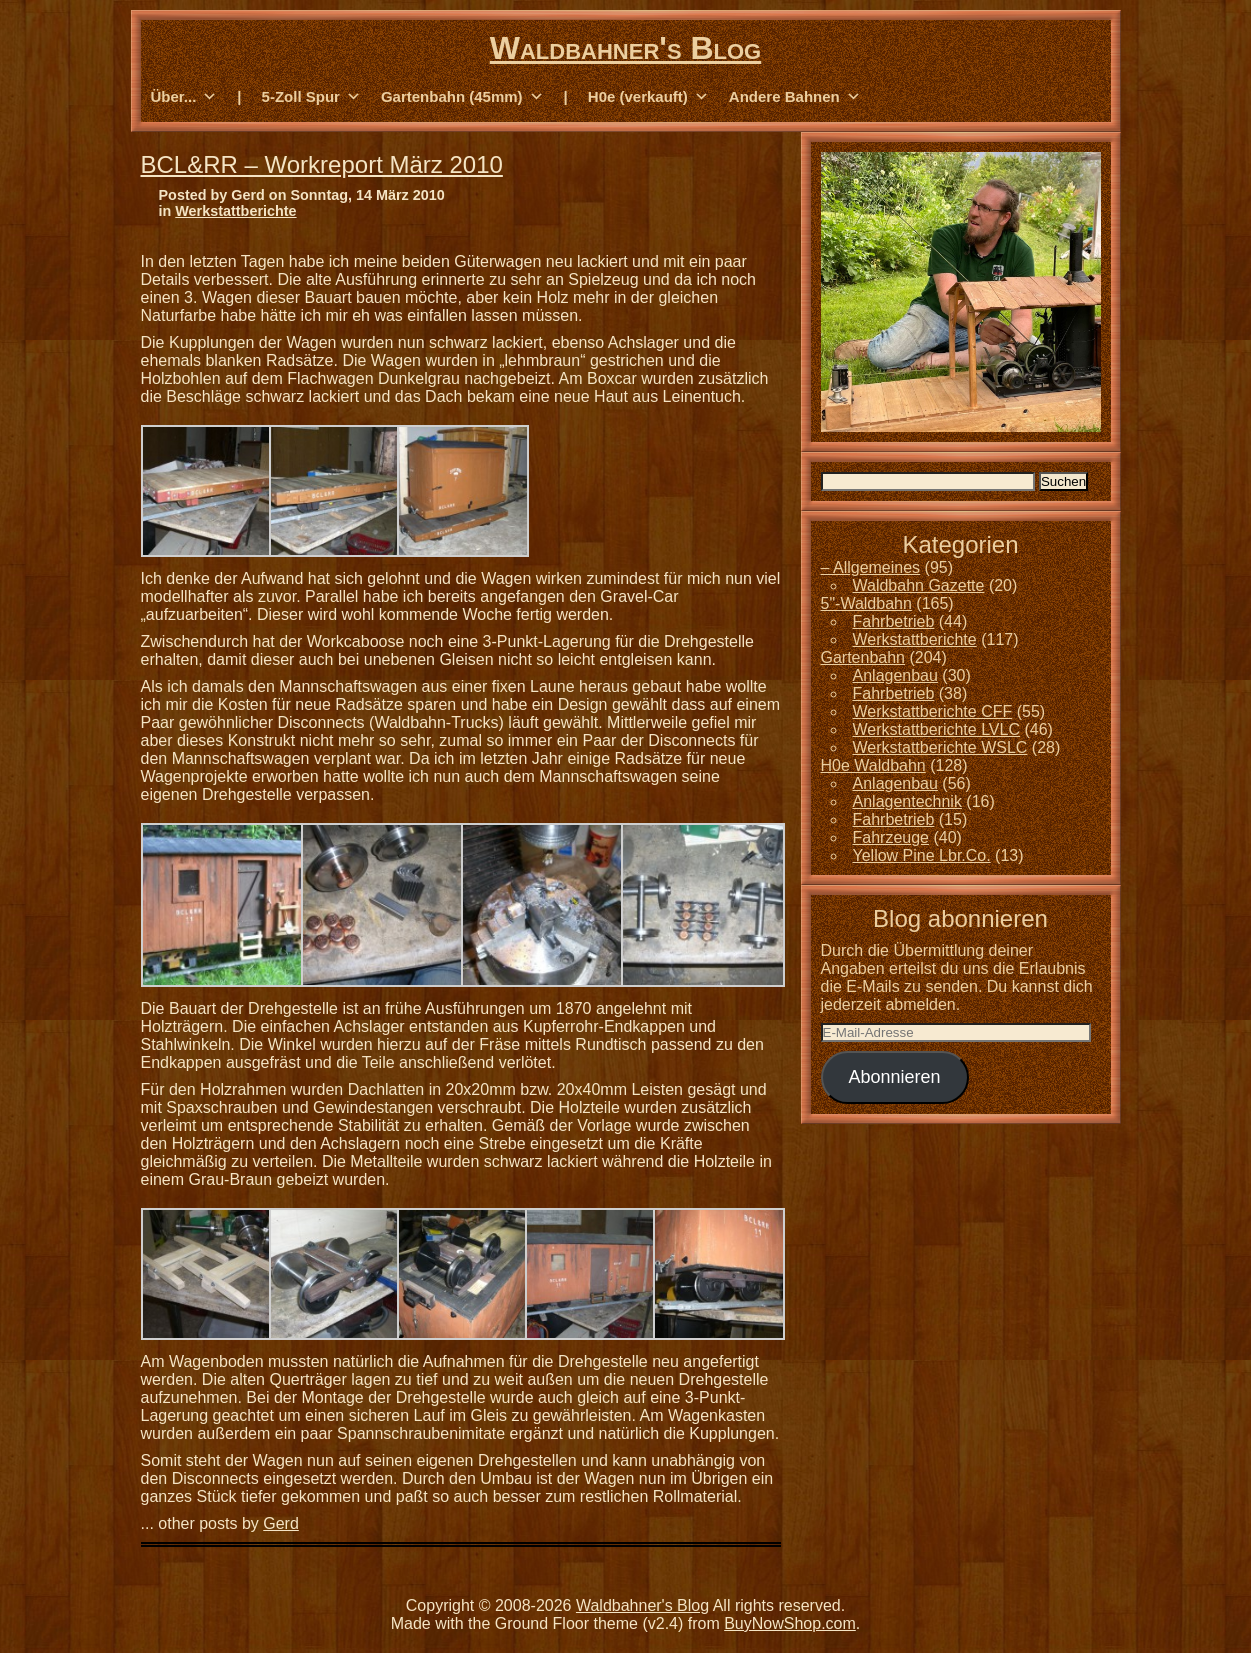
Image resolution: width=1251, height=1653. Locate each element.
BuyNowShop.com (790, 1623)
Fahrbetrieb (894, 621)
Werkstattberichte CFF (933, 711)
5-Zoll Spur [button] (311, 97)
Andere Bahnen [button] (795, 97)
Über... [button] (184, 97)
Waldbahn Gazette (919, 585)
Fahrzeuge (891, 837)
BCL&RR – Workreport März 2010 (322, 164)
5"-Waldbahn (866, 603)
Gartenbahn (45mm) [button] (462, 97)
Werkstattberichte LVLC (936, 729)
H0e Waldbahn (873, 765)
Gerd (281, 1523)
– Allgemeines (871, 567)
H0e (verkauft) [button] (648, 97)
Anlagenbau (895, 675)
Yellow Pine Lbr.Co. (922, 855)
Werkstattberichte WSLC (940, 747)
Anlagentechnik (907, 801)
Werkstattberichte (235, 211)
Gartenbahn (863, 657)
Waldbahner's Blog (625, 48)
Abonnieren (894, 1077)
